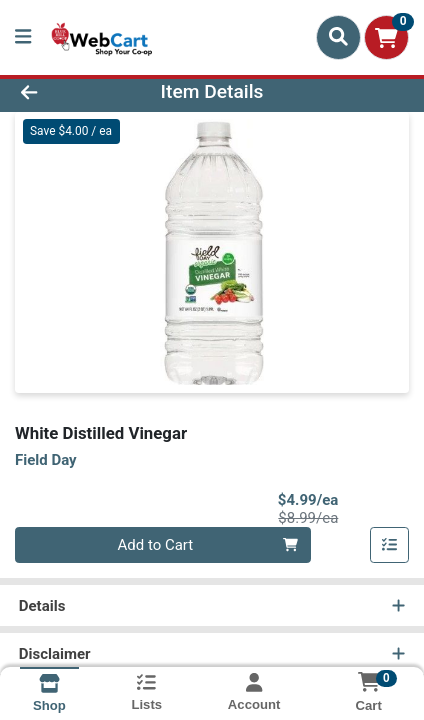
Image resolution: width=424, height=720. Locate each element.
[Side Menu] (23, 37)
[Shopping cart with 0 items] (386, 37)
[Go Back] (64, 92)
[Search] (338, 37)
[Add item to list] (390, 545)
